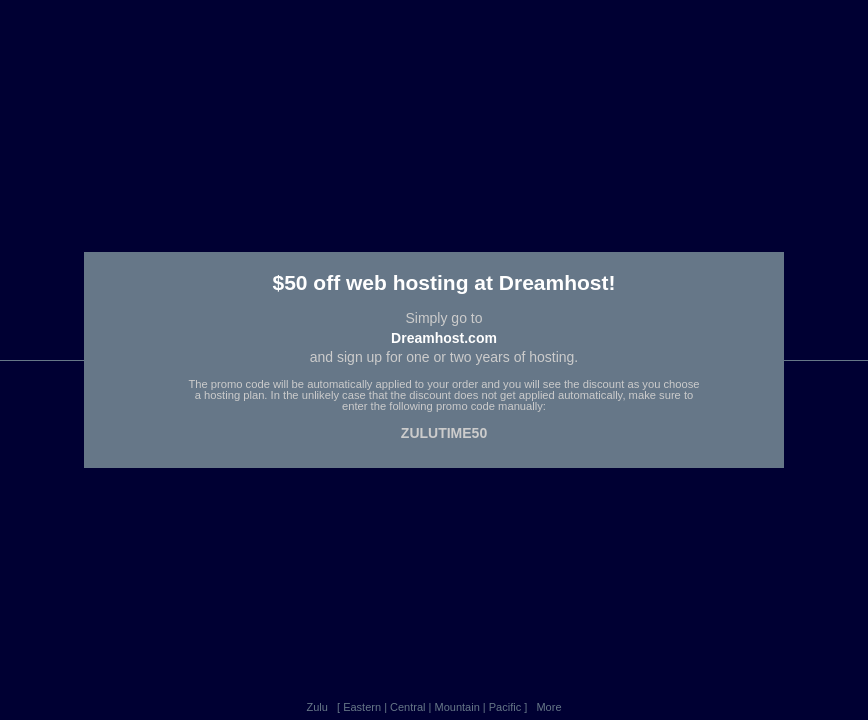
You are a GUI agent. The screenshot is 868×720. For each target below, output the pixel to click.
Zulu (316, 707)
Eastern (362, 707)
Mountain (457, 707)
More (548, 707)
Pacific (505, 707)
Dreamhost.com (444, 338)
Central (407, 707)
